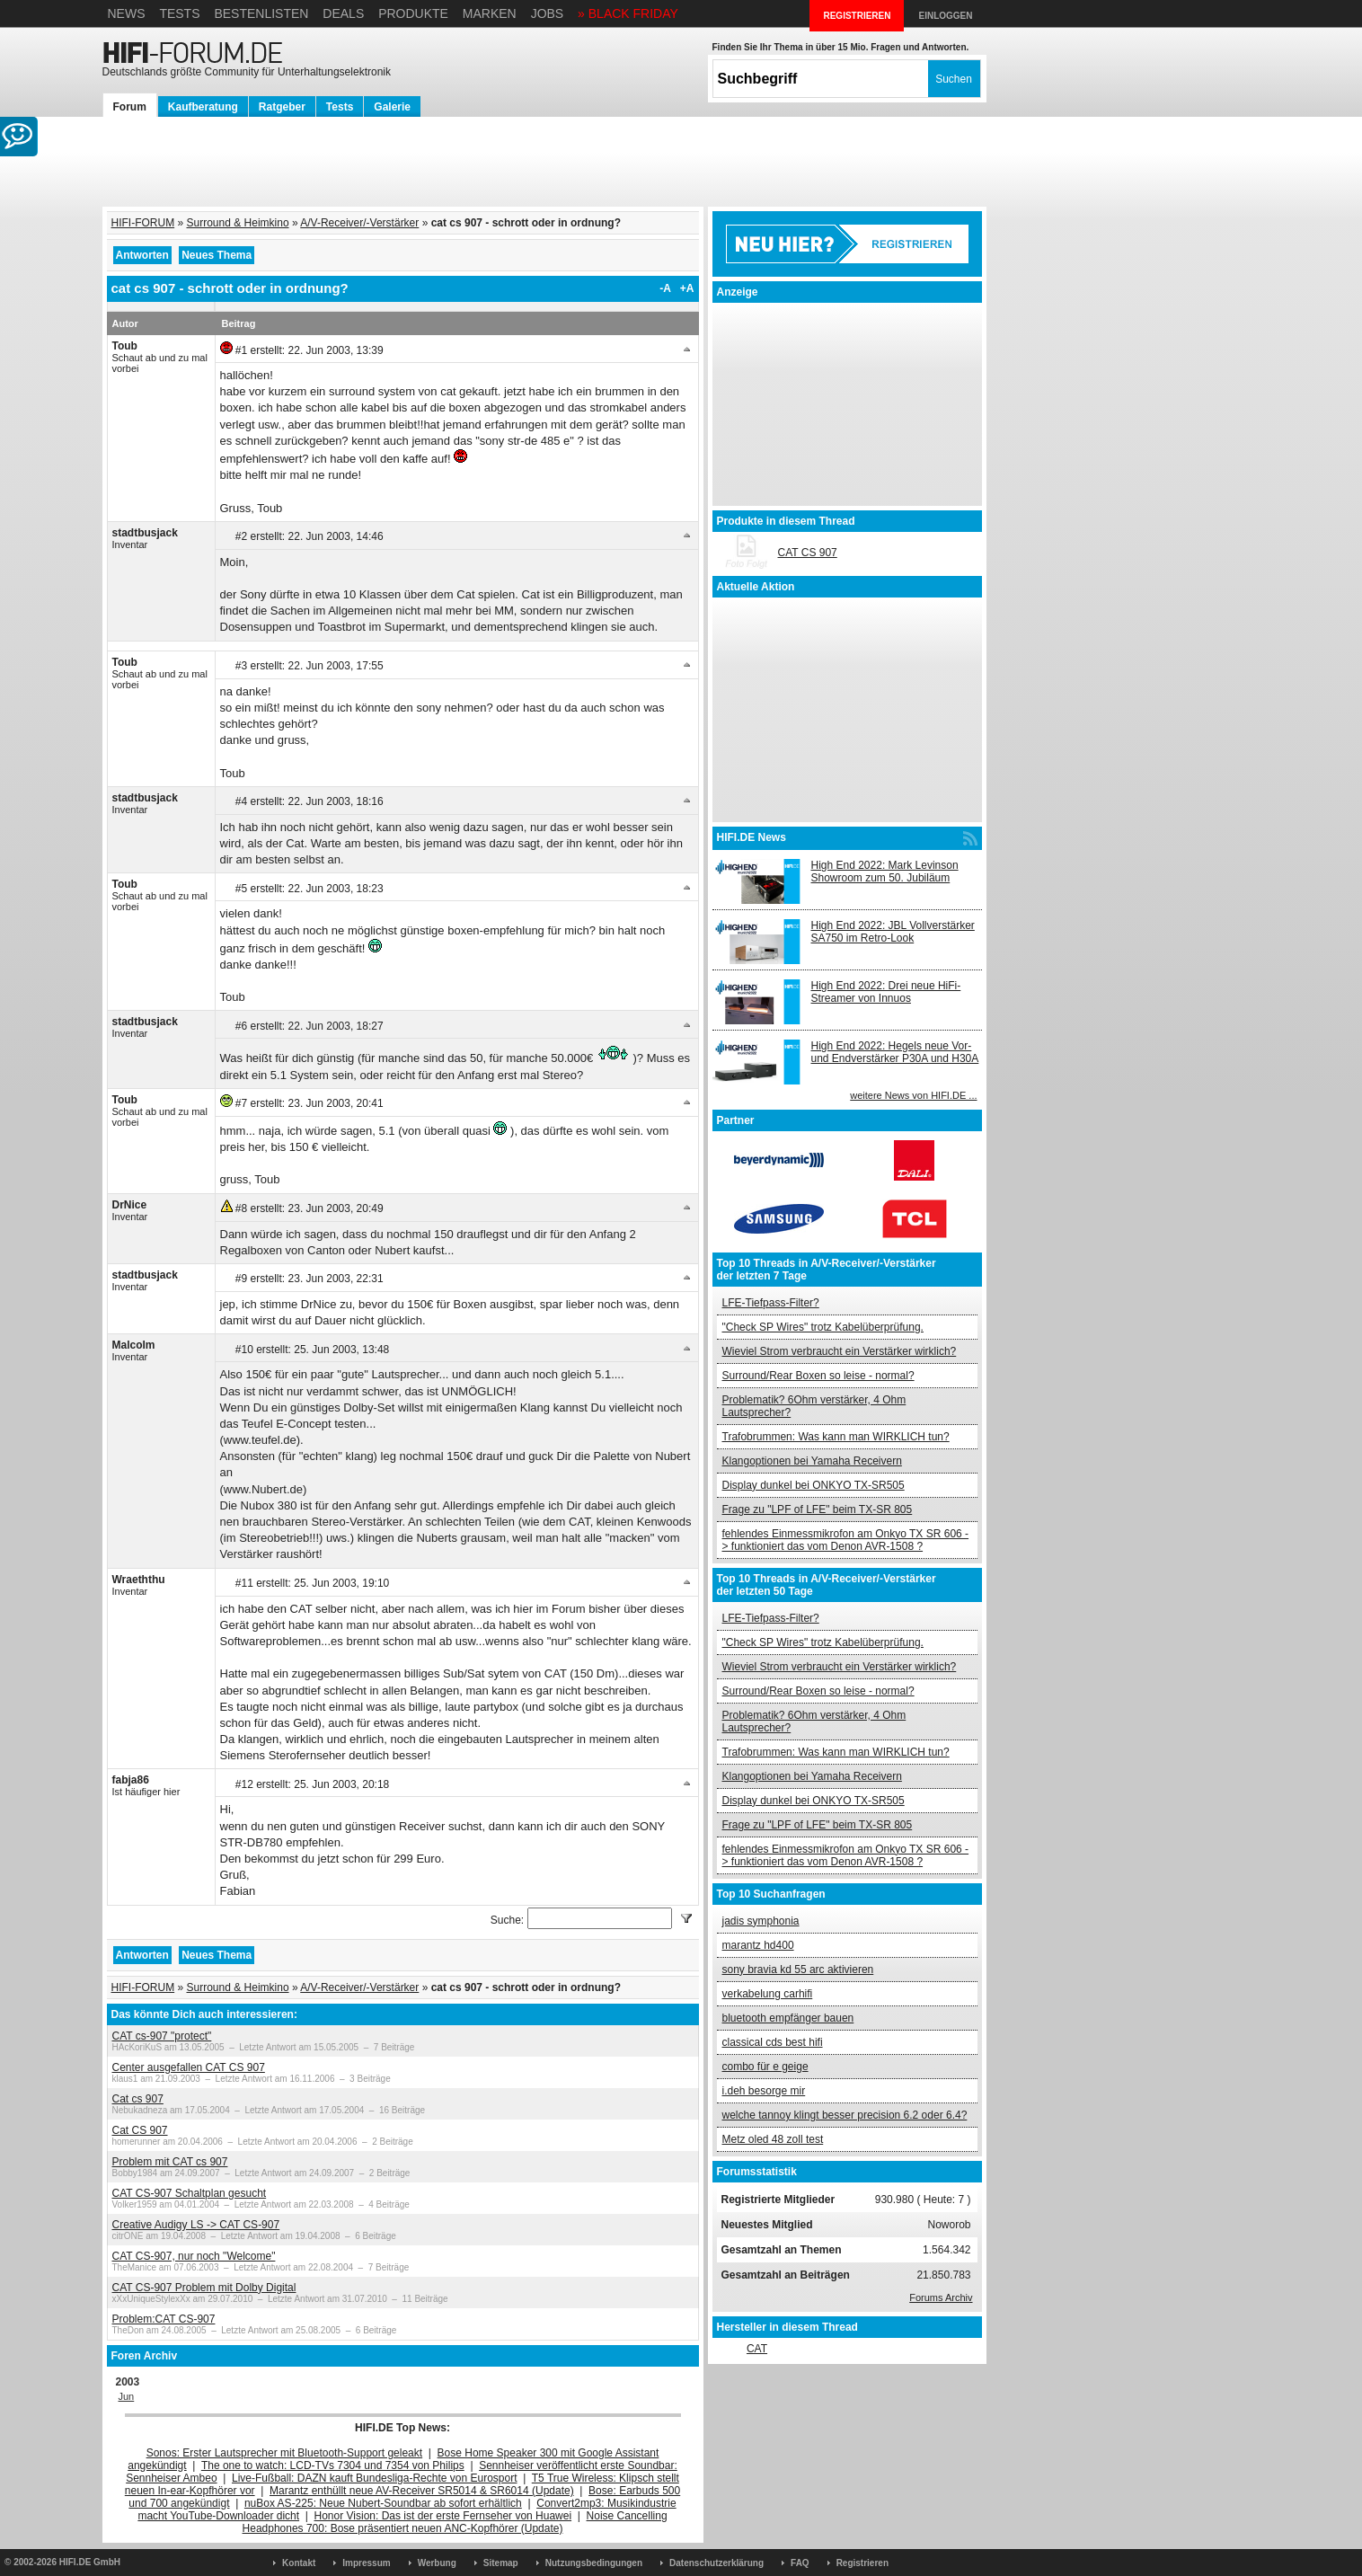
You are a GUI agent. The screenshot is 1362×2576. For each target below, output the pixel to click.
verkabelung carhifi (767, 1993)
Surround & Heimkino (238, 223)
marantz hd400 (758, 1945)
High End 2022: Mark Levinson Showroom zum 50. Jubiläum (885, 871)
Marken (490, 13)
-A (665, 288)
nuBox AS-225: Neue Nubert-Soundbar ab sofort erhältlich (383, 2503)
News (127, 13)
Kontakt (298, 2563)
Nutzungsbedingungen (593, 2563)
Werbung (437, 2563)
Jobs (547, 13)
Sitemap (500, 2563)
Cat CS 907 (140, 2130)
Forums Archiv (940, 2297)
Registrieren (862, 2563)
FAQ (800, 2563)
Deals (343, 13)
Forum (129, 107)
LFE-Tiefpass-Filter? (770, 1303)
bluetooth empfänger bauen (788, 2018)
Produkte (413, 13)
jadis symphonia (761, 1921)
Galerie (392, 107)
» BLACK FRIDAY (628, 13)
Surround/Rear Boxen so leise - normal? (818, 1375)
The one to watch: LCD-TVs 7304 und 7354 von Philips (332, 2465)
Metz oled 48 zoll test (773, 2139)
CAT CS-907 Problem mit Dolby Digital (204, 2287)
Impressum (366, 2563)
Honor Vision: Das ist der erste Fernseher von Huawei (443, 2516)
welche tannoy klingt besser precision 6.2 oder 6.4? (845, 2115)
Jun (127, 2396)
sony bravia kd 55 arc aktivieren (798, 1969)
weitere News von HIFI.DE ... (913, 1095)
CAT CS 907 (807, 552)
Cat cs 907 (138, 2099)
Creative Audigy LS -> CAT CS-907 (196, 2224)
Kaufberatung (203, 107)
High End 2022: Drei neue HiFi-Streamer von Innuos (886, 992)
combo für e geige (765, 2066)
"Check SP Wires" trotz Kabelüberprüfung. (823, 1327)
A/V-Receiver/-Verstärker (359, 223)
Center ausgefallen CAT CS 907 (188, 2067)
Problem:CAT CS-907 (164, 2319)
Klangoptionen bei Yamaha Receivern (812, 1461)
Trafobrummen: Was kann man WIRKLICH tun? (836, 1436)
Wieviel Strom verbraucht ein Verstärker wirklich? (839, 1351)
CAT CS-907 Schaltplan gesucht (189, 2193)
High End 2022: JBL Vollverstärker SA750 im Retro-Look (893, 931)
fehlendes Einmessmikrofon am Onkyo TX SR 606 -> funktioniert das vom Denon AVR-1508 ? (845, 1540)
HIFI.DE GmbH (89, 2562)
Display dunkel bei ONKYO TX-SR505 (813, 1485)
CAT (757, 2348)
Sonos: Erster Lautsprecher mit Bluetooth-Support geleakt (284, 2453)
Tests (179, 13)
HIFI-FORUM (143, 223)
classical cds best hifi (772, 2042)
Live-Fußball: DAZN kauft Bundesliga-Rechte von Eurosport (374, 2478)
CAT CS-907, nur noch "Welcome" (194, 2256)
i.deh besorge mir (764, 2091)
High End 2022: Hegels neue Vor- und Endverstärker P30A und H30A (895, 1052)
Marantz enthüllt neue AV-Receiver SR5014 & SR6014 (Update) (422, 2490)
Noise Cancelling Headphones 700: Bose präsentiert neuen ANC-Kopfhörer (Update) (455, 2522)
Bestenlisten (261, 13)
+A (687, 288)
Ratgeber (282, 107)
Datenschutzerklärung (716, 2563)
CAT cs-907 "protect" (162, 2036)
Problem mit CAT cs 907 (170, 2162)
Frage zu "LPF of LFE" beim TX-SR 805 (817, 1509)
